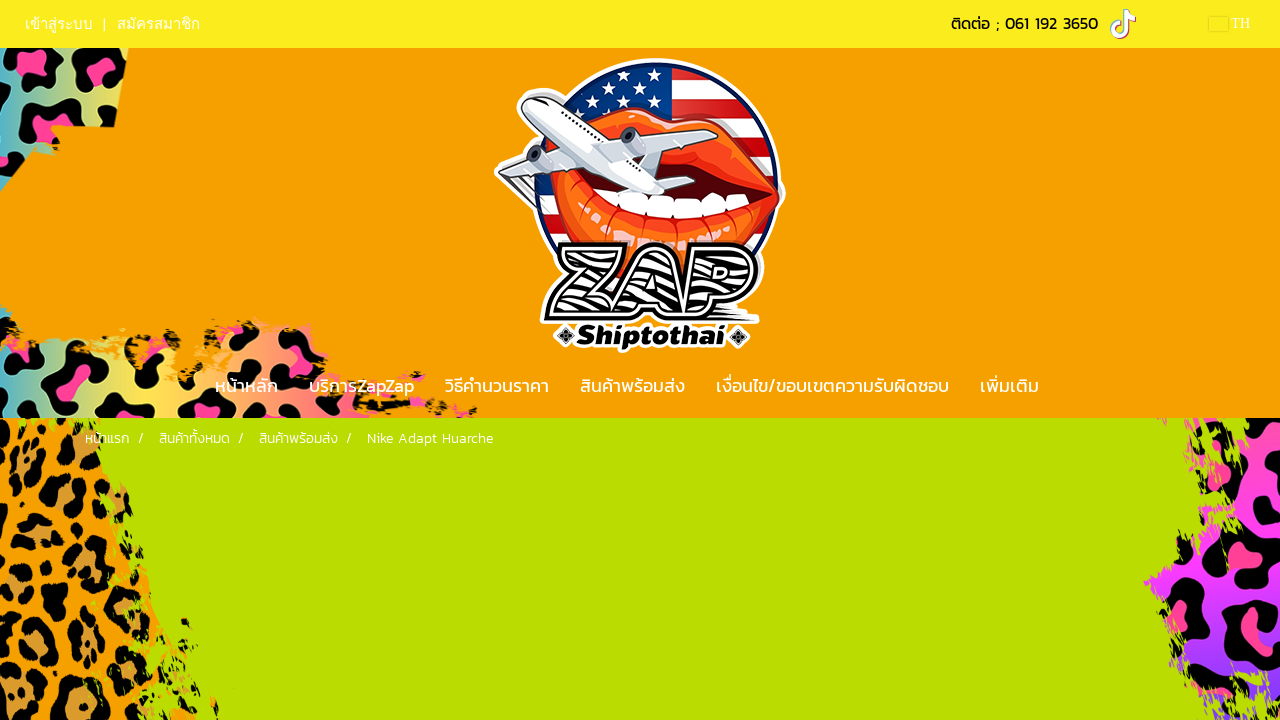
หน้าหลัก (246, 385)
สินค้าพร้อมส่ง (632, 385)
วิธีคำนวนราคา (497, 385)
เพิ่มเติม (1009, 385)
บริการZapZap (361, 385)
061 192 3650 (1051, 23)
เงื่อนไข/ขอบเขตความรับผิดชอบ (832, 385)
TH (1229, 23)
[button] (1072, 386)
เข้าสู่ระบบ (59, 24)
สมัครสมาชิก (158, 24)
